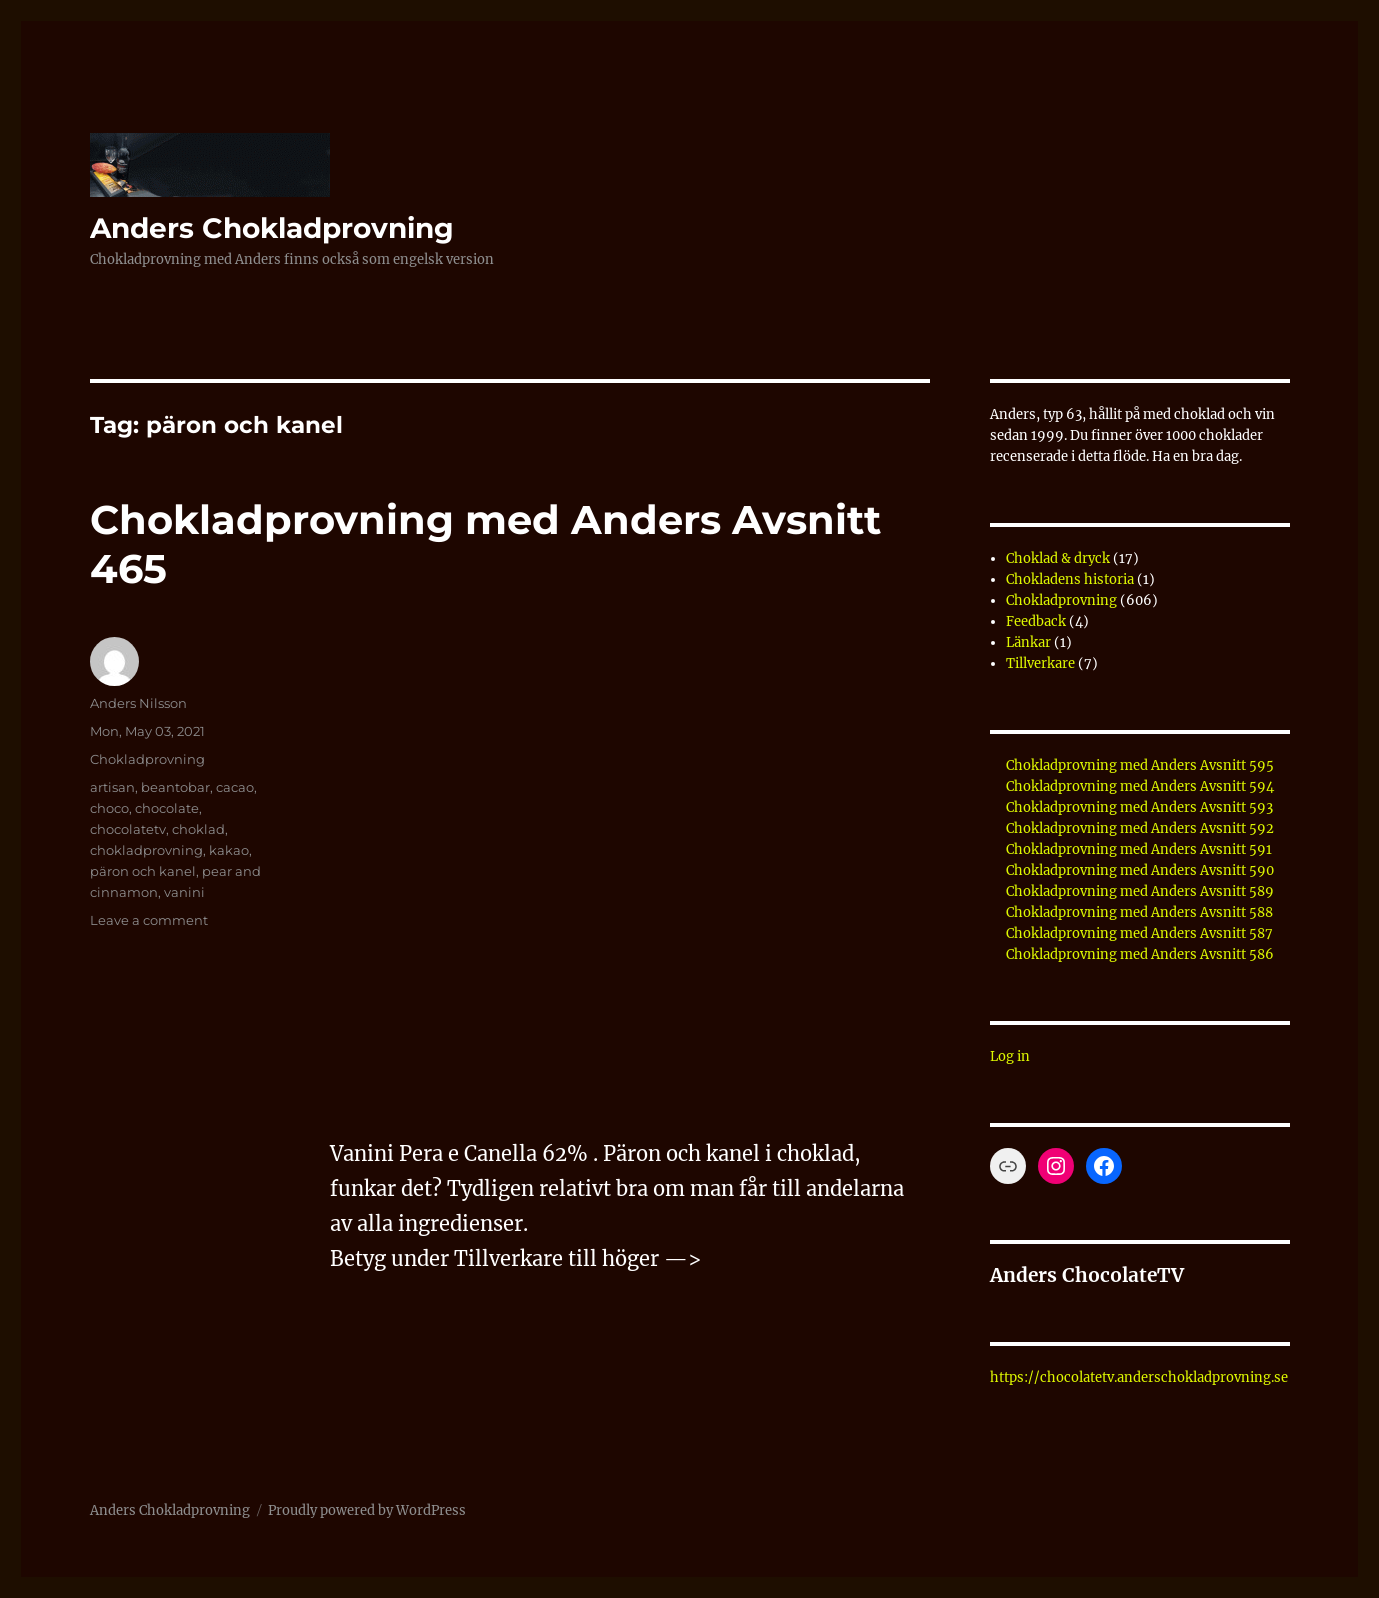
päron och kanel (143, 871)
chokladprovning (146, 850)
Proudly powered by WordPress (367, 1510)
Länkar (1028, 642)
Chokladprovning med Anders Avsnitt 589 (1140, 891)
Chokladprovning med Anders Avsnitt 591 (1139, 849)
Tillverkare (1040, 663)
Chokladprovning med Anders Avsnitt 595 (1140, 765)
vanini (184, 892)
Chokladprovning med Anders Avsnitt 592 (1140, 828)
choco (109, 808)
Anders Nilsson (138, 703)
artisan (112, 787)
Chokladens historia (1070, 579)
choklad (198, 829)
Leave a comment (149, 920)
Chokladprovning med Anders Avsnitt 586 (1140, 954)
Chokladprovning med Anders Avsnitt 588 (1139, 912)
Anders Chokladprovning (272, 228)
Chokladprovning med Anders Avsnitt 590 (1140, 870)
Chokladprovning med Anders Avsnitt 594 (1140, 786)
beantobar (175, 787)
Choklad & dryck (1058, 558)
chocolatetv (128, 829)
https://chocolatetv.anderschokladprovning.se (1139, 1377)
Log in (1010, 1056)
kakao (229, 850)
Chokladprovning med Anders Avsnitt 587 (1139, 933)
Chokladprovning (147, 759)
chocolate (167, 808)
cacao (235, 787)
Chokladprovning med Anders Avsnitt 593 (1139, 807)
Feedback (1036, 621)
